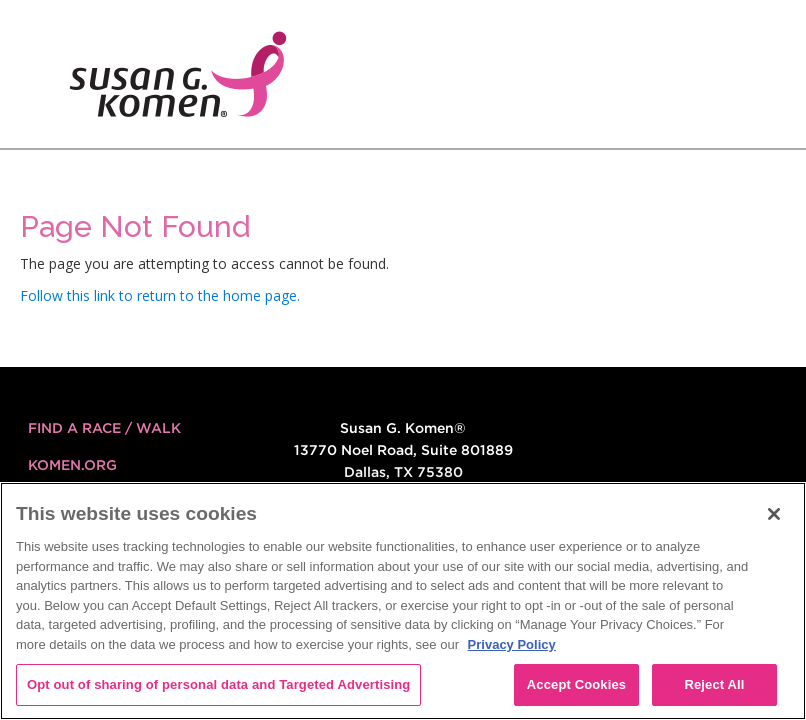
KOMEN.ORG (72, 465)
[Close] (774, 514)
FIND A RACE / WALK (104, 428)
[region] (403, 601)
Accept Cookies (576, 684)
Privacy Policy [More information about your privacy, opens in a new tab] (512, 644)
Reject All (714, 684)
